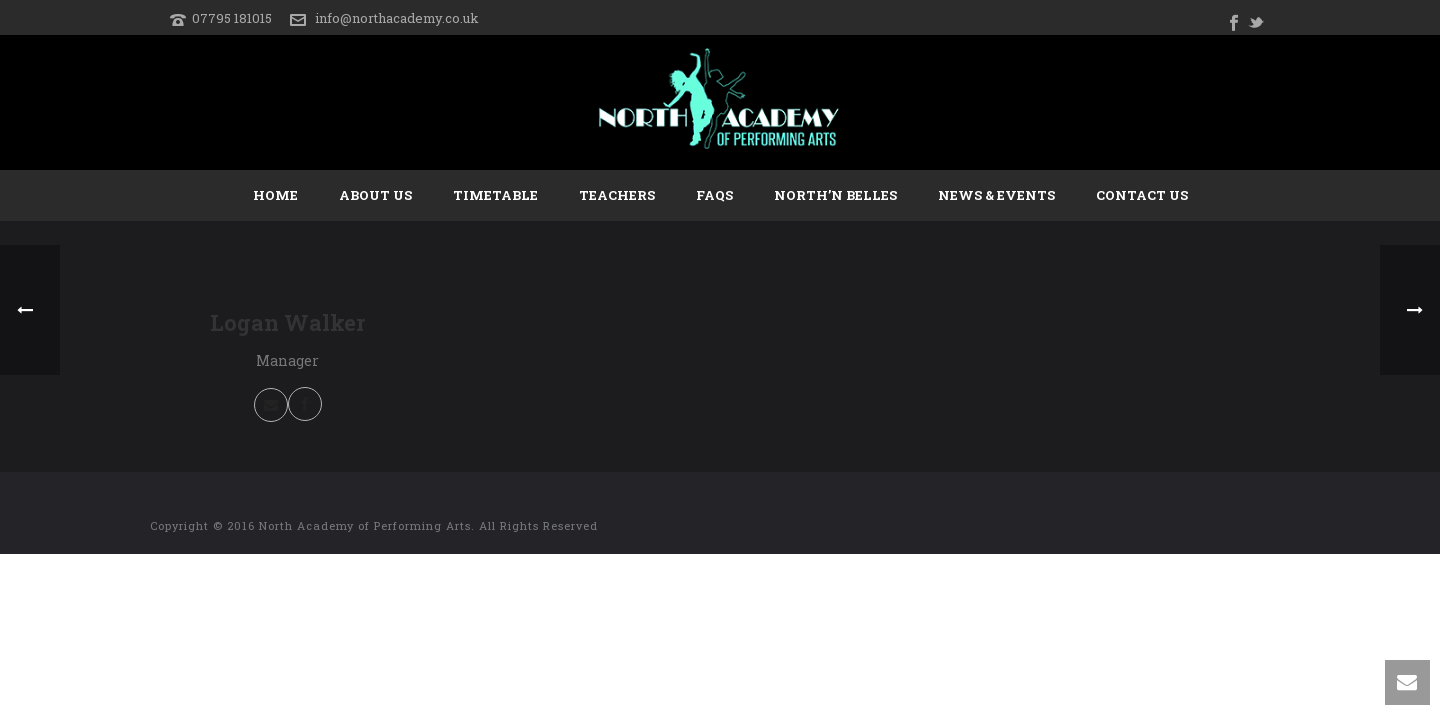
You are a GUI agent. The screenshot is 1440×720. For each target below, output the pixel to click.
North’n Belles (835, 195)
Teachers (617, 195)
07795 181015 (232, 18)
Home (275, 195)
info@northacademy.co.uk (397, 18)
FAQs (714, 195)
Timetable (495, 195)
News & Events (996, 195)
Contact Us (1142, 195)
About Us (375, 195)
